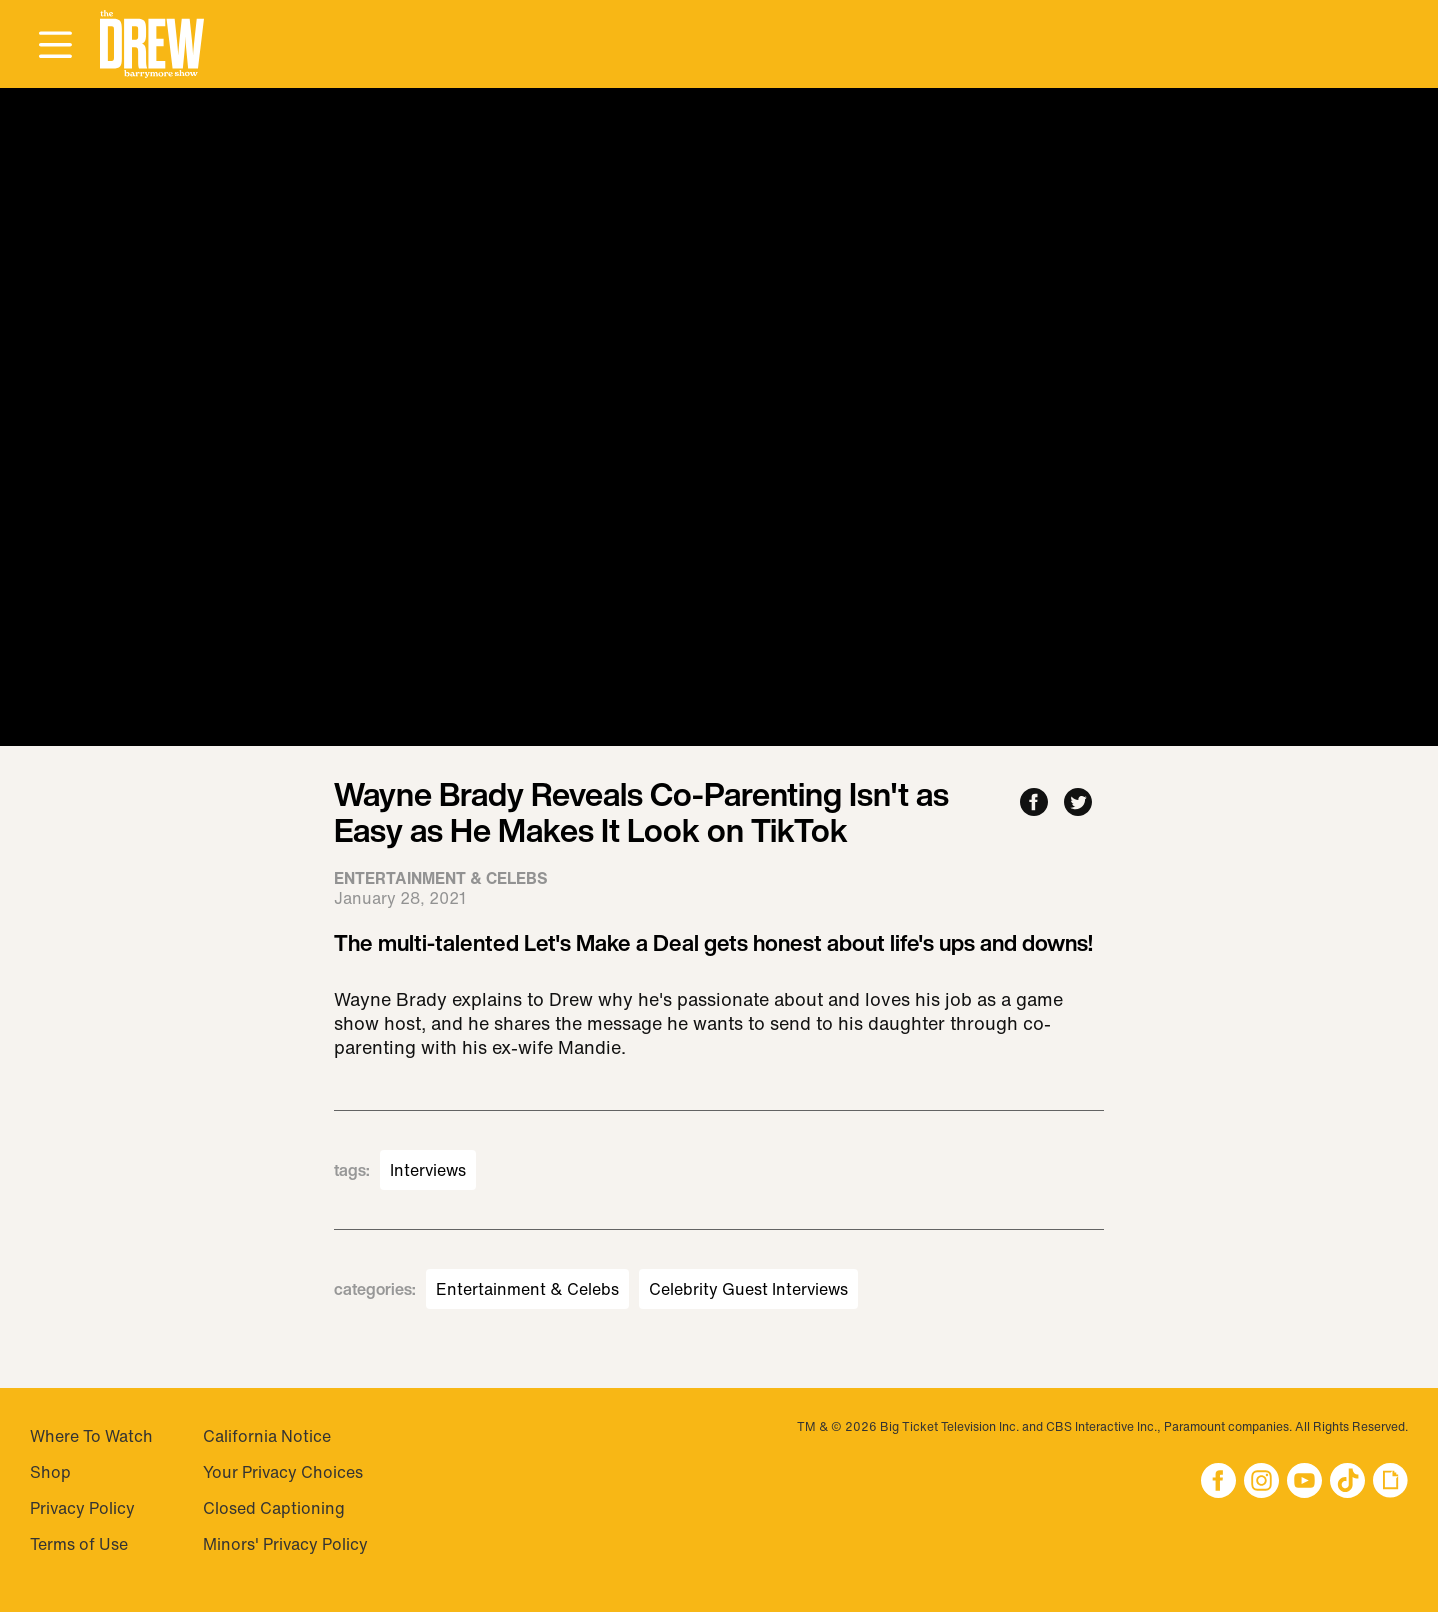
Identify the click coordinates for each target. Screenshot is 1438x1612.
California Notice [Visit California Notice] (267, 1436)
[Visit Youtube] (1304, 1482)
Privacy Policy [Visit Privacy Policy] (82, 1508)
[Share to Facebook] (1034, 803)
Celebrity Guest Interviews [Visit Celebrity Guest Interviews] (748, 1289)
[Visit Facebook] (1218, 1482)
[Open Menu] (55, 46)
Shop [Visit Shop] (50, 1472)
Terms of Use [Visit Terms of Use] (79, 1544)
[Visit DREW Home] (152, 44)
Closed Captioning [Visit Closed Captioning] (274, 1508)
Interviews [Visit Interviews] (428, 1170)
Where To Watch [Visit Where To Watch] (91, 1436)
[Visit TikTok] (1347, 1482)
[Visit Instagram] (1261, 1482)
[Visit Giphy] (1390, 1482)
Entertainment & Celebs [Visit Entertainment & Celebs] (527, 1289)
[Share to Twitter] (1078, 803)
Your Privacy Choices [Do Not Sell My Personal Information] (283, 1472)
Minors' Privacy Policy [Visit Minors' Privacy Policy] (285, 1544)
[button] (152, 44)
